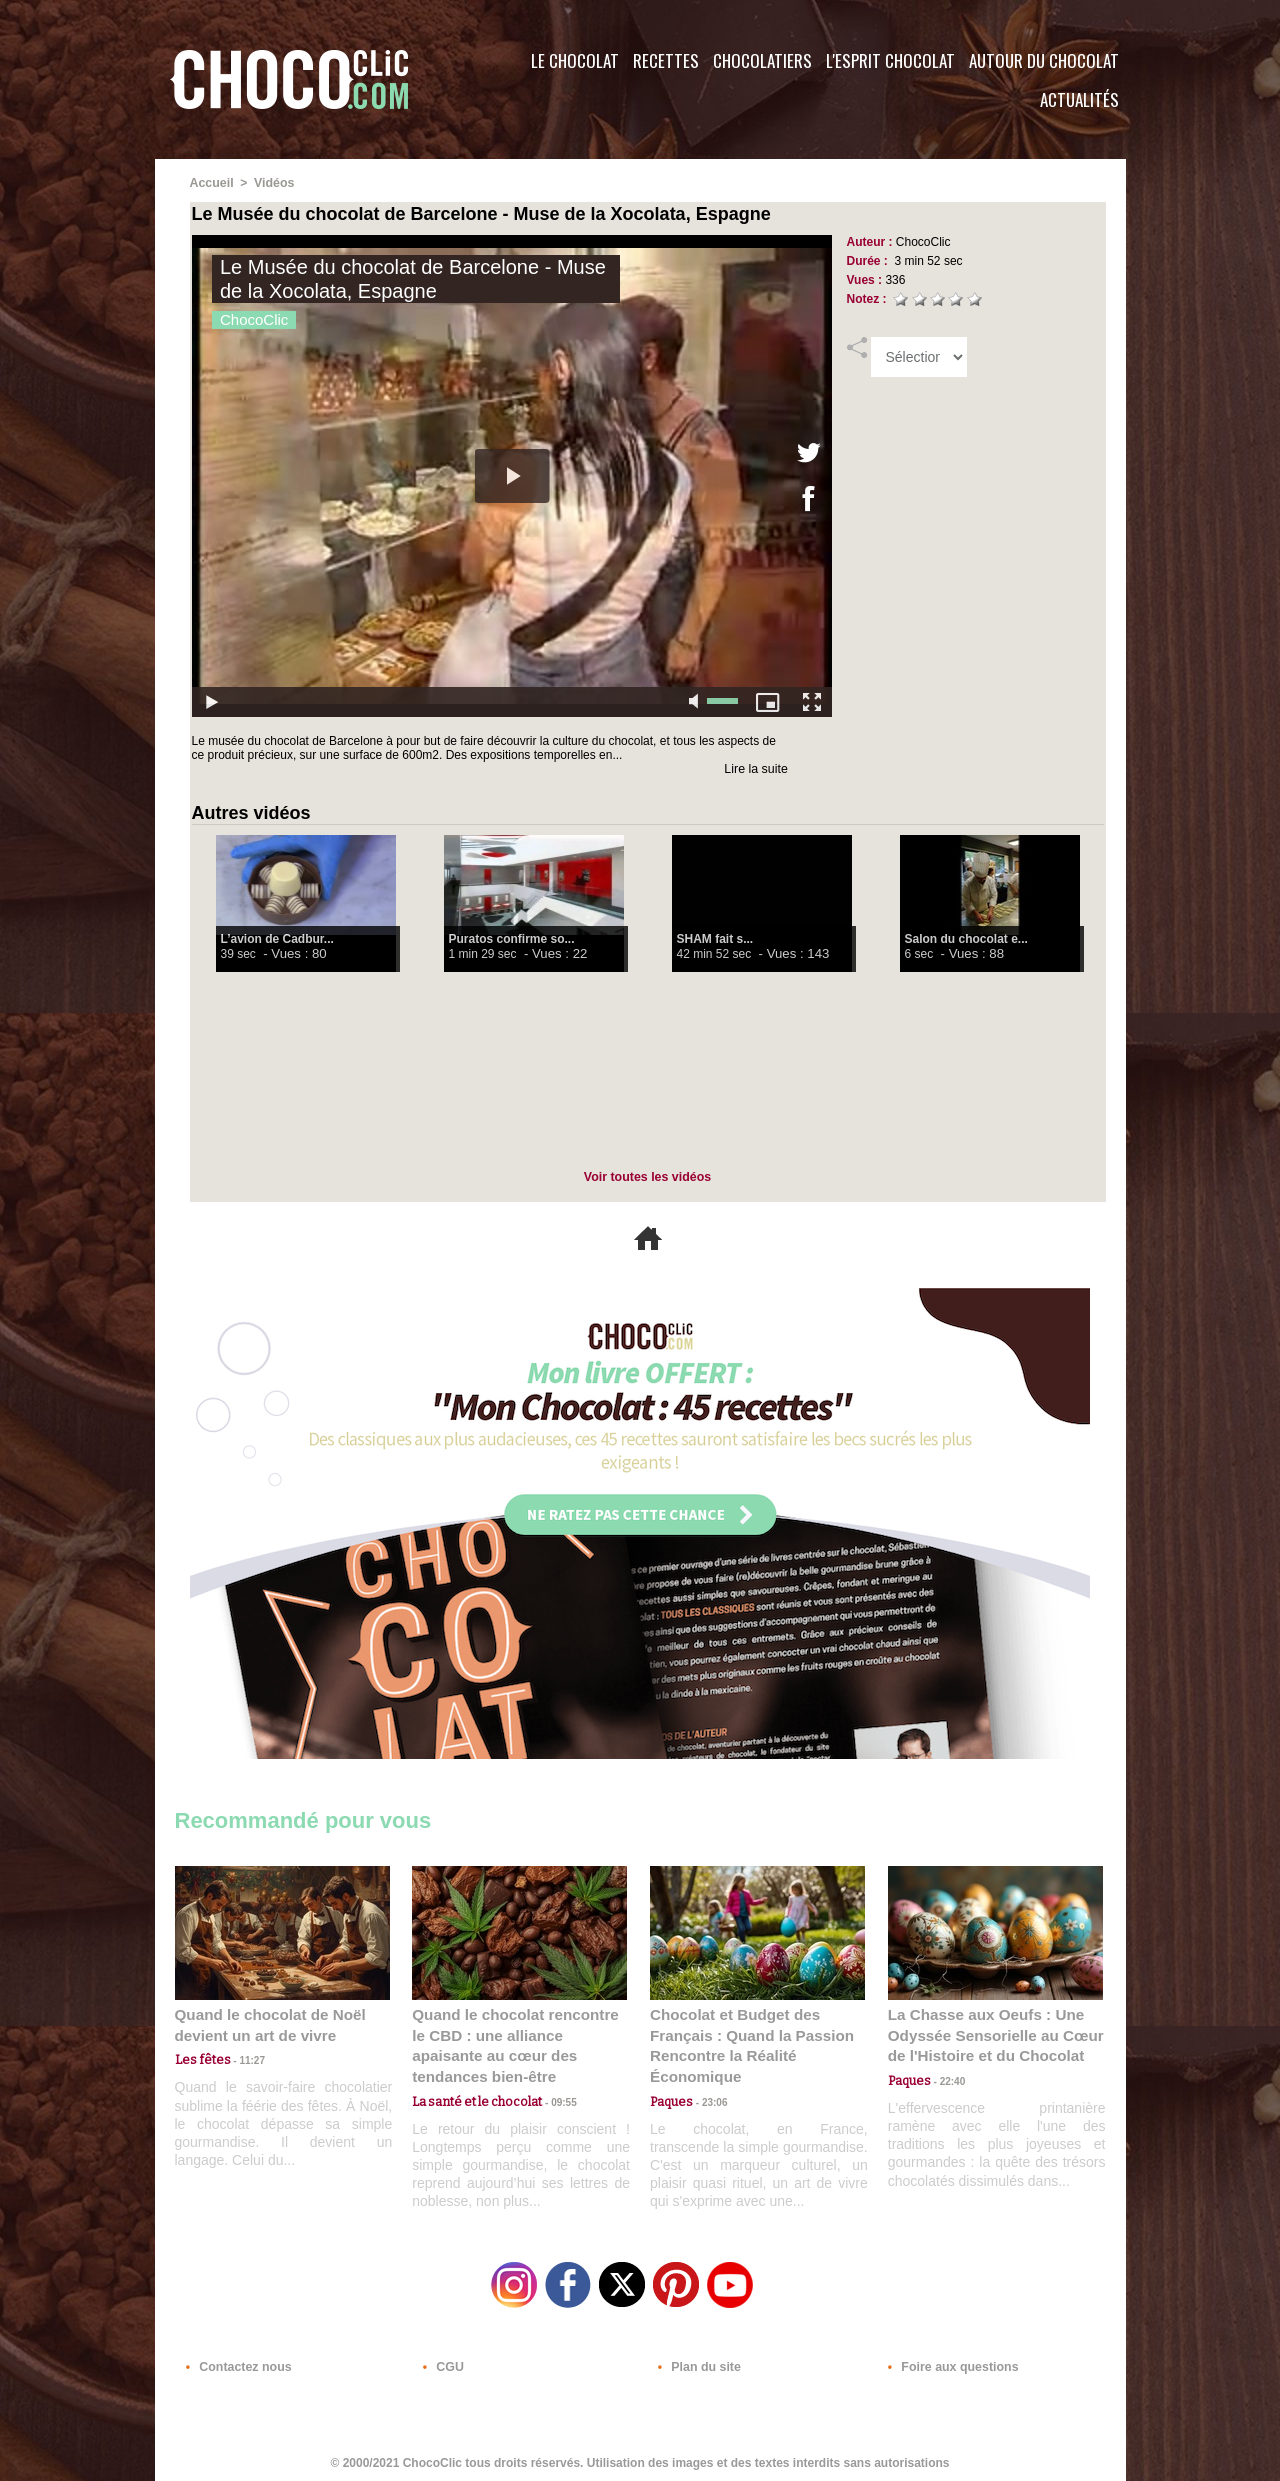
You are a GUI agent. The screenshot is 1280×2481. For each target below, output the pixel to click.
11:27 (242, 2058)
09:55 (552, 2077)
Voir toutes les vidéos (647, 1176)
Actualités (1079, 99)
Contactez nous (235, 2360)
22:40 (946, 2077)
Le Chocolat (575, 60)
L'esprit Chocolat (890, 60)
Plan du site (696, 2360)
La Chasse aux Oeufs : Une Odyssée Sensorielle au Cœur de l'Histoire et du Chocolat (987, 2033)
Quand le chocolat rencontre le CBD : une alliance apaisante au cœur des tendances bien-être (518, 2033)
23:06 (708, 2097)
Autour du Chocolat (1044, 60)
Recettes (666, 60)
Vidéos (272, 183)
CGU (441, 2360)
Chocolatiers (762, 60)
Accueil (211, 183)
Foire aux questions (947, 2360)
